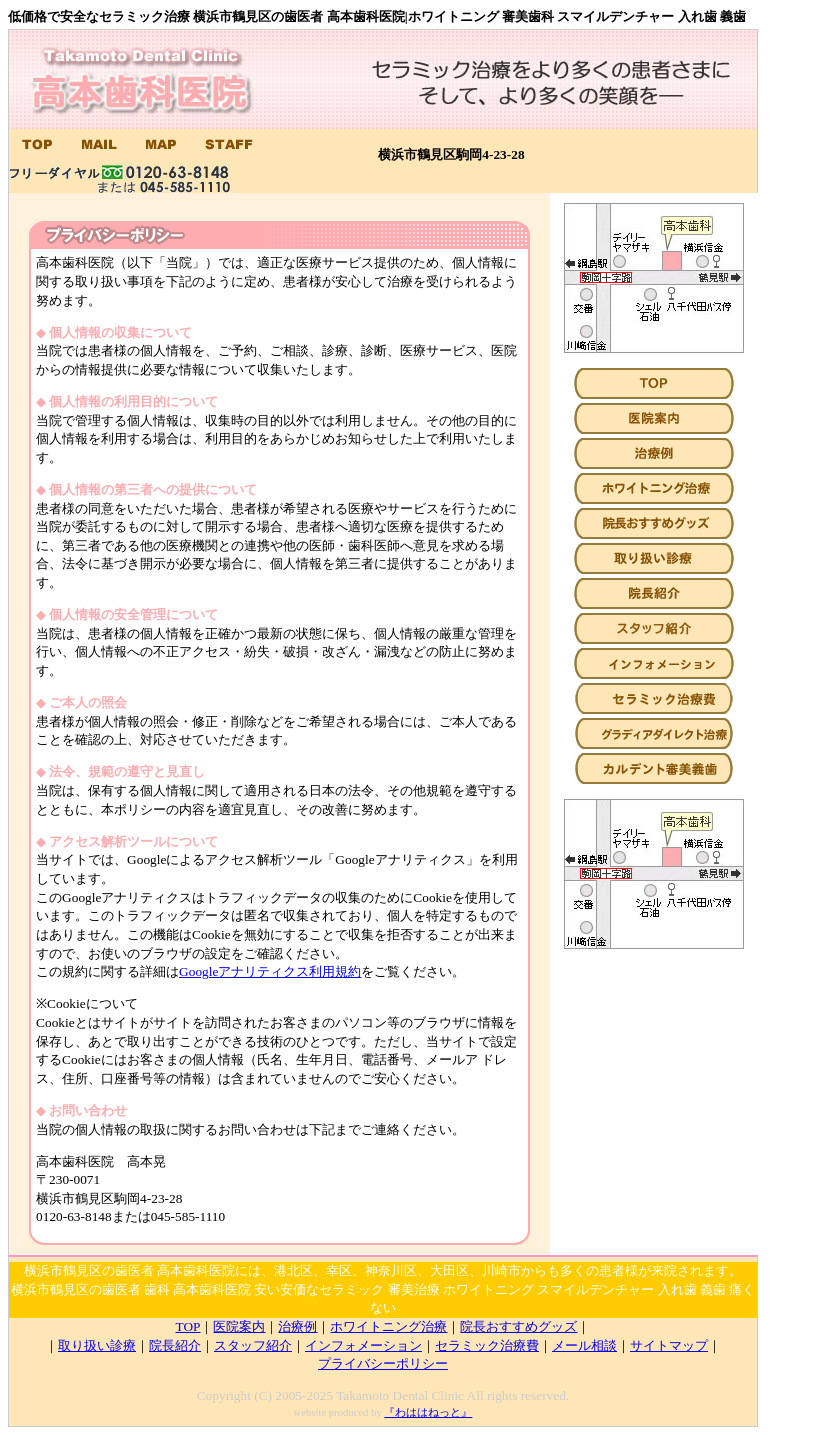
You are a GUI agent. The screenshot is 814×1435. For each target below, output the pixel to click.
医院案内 (239, 1326)
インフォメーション (363, 1345)
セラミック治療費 (487, 1345)
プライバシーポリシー (383, 1363)
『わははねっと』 (428, 1412)
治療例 (297, 1326)
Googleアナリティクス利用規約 (270, 971)
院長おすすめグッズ (518, 1326)
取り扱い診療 (97, 1345)
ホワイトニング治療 (388, 1326)
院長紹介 (175, 1345)
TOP (188, 1326)
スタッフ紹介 (253, 1345)
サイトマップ (669, 1345)
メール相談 (584, 1345)
